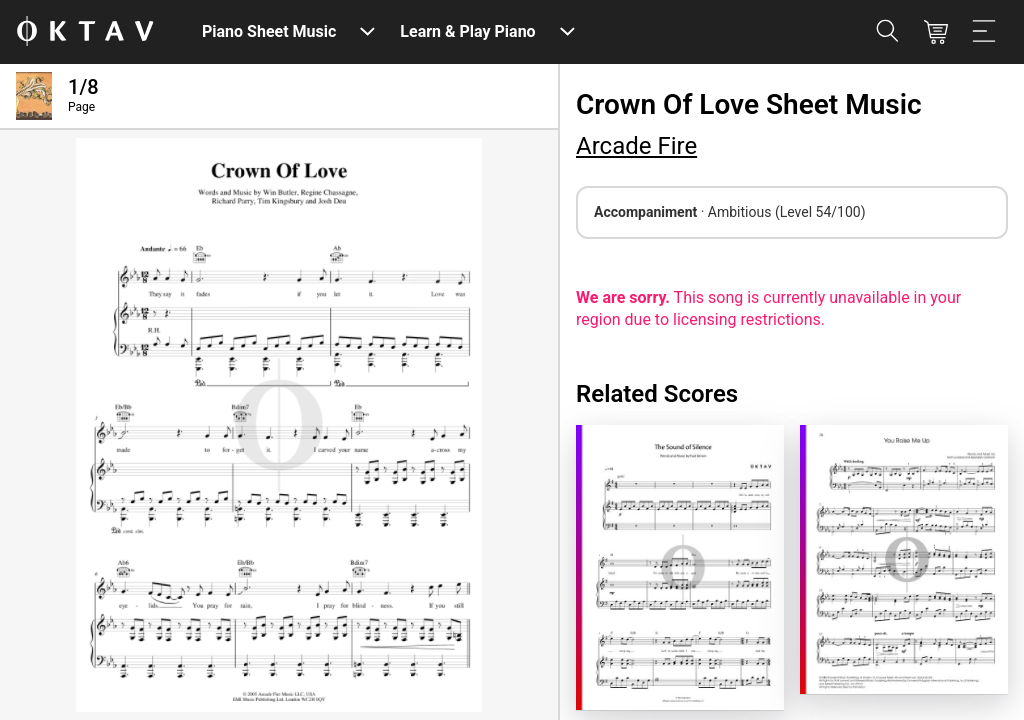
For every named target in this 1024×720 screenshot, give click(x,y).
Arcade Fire (636, 146)
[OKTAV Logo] (85, 32)
